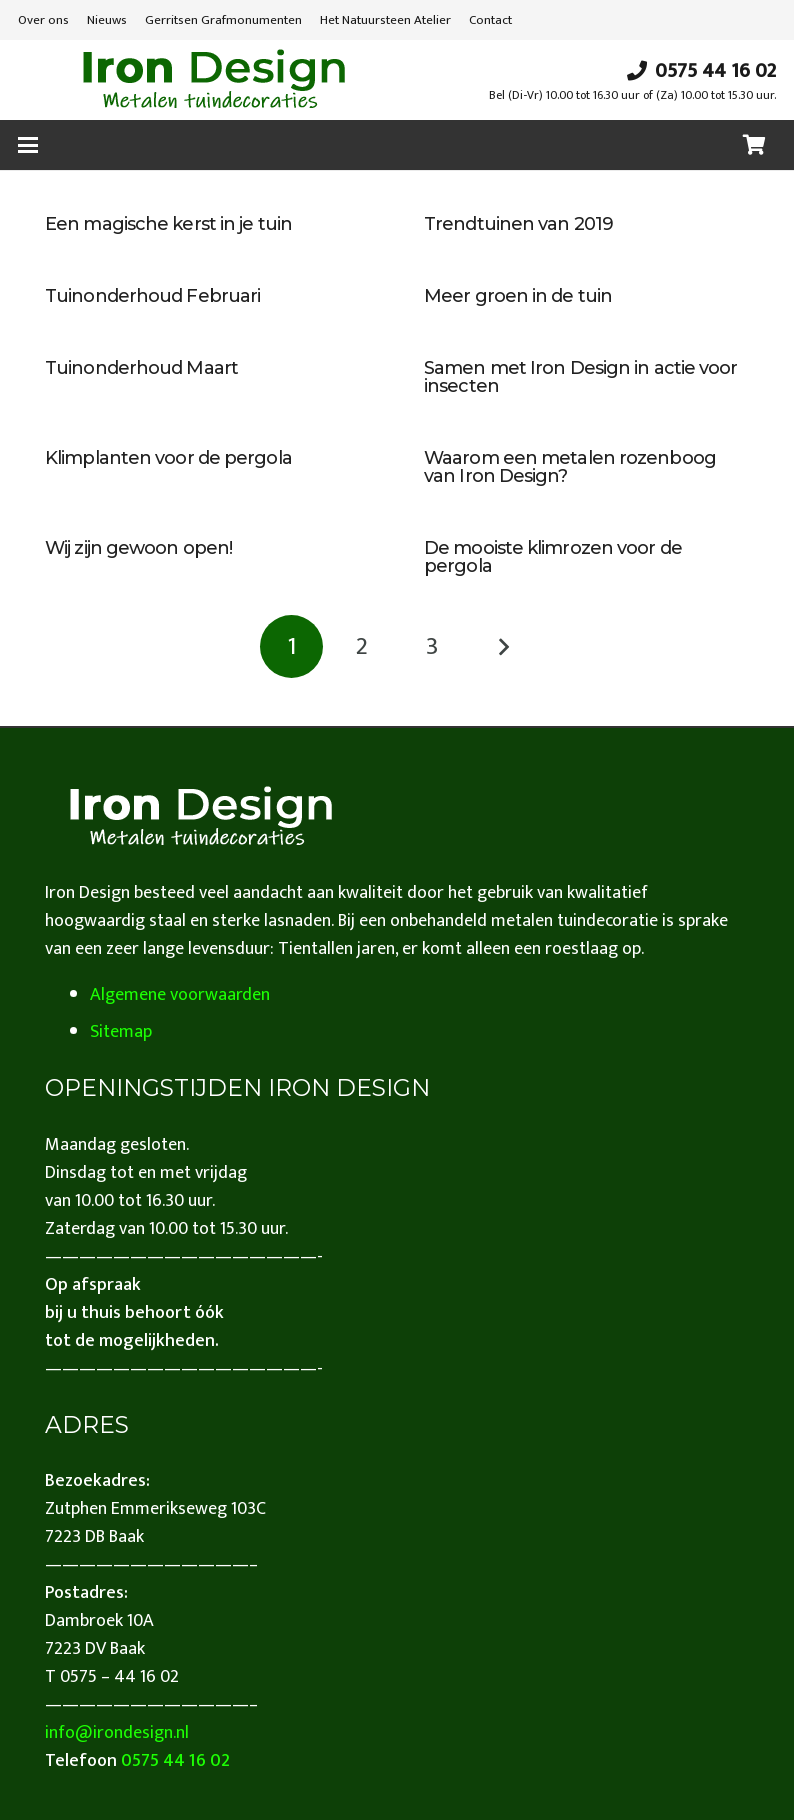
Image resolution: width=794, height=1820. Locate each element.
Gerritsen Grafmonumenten (223, 20)
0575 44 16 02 (175, 1761)
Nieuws (107, 20)
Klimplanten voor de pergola (168, 458)
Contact (490, 20)
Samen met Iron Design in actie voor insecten (581, 377)
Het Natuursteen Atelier (385, 20)
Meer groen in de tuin (518, 296)
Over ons (43, 20)
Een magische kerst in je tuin (168, 224)
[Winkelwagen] (754, 145)
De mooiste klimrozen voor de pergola (553, 557)
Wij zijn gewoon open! (138, 548)
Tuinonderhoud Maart (141, 368)
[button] (28, 145)
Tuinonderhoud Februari (152, 296)
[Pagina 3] (432, 646)
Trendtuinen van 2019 (518, 224)
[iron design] (213, 80)
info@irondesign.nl (117, 1733)
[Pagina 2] (361, 646)
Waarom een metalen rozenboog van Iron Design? (570, 467)
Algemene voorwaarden (180, 995)
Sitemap (121, 1032)
